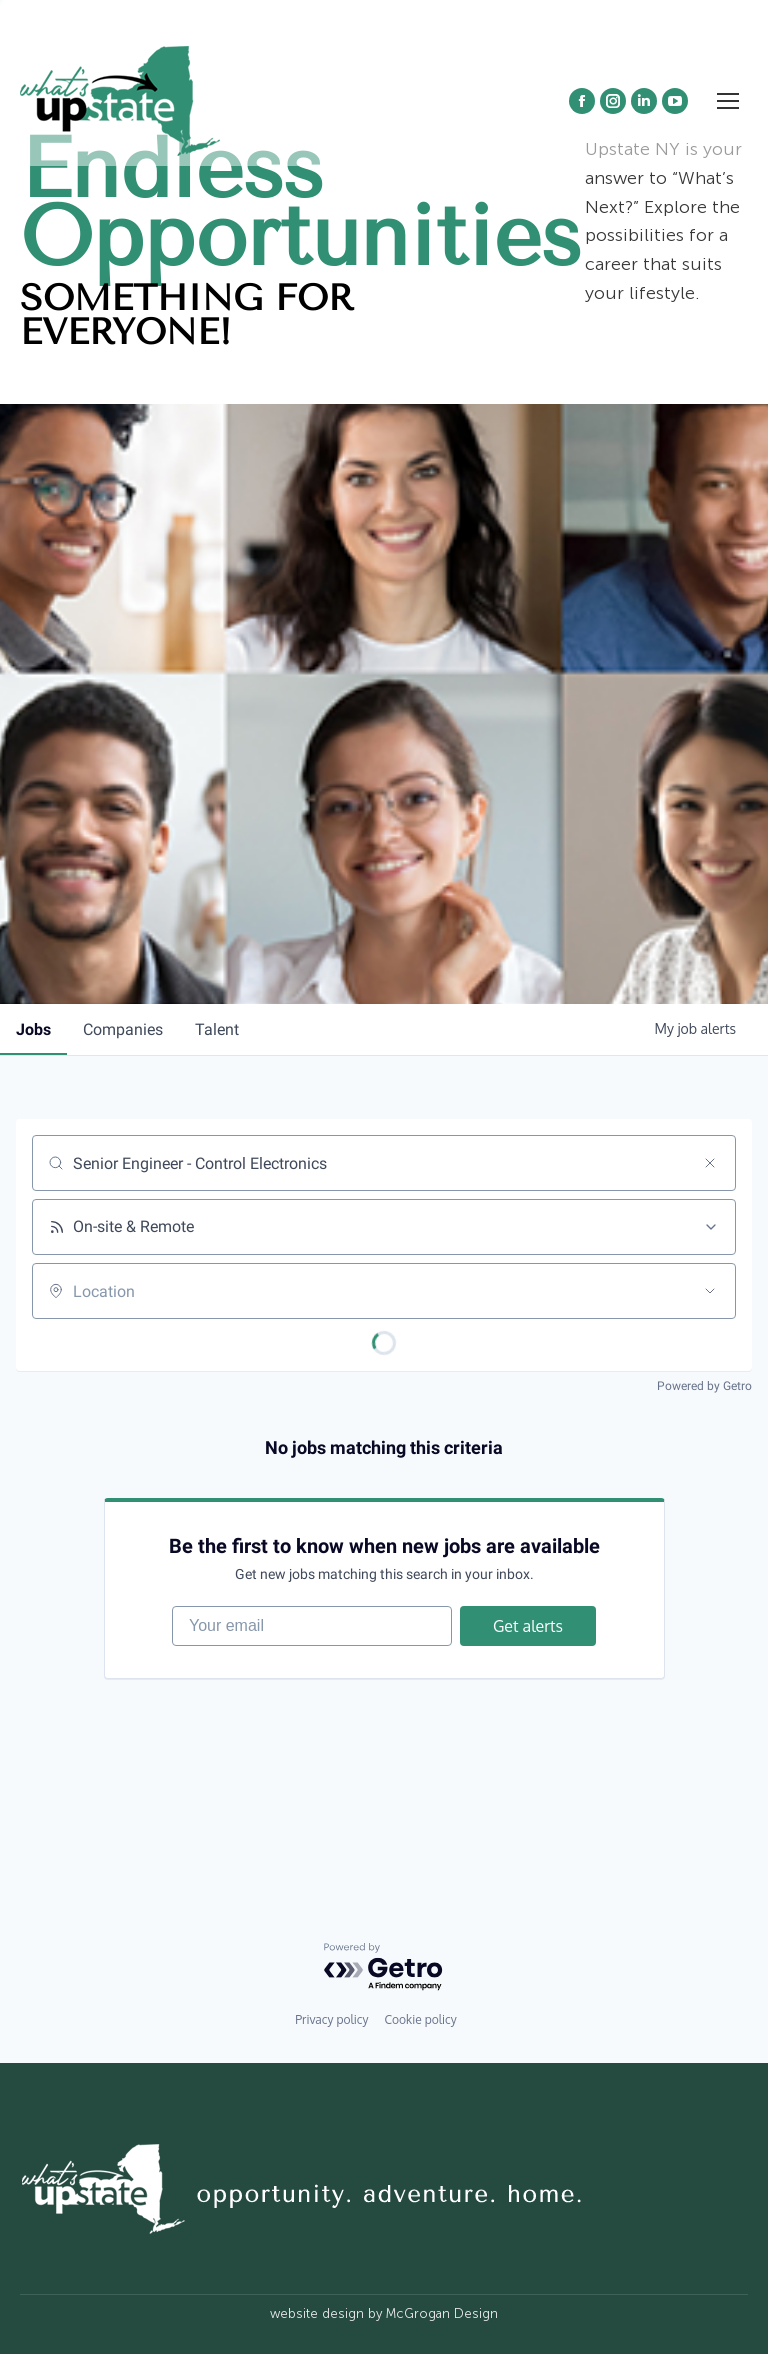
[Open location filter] (710, 1291)
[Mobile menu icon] (728, 101)
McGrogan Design (442, 2313)
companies (123, 1029)
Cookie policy (420, 2019)
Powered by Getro (704, 1386)
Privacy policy (331, 2019)
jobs (33, 1029)
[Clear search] (710, 1163)
